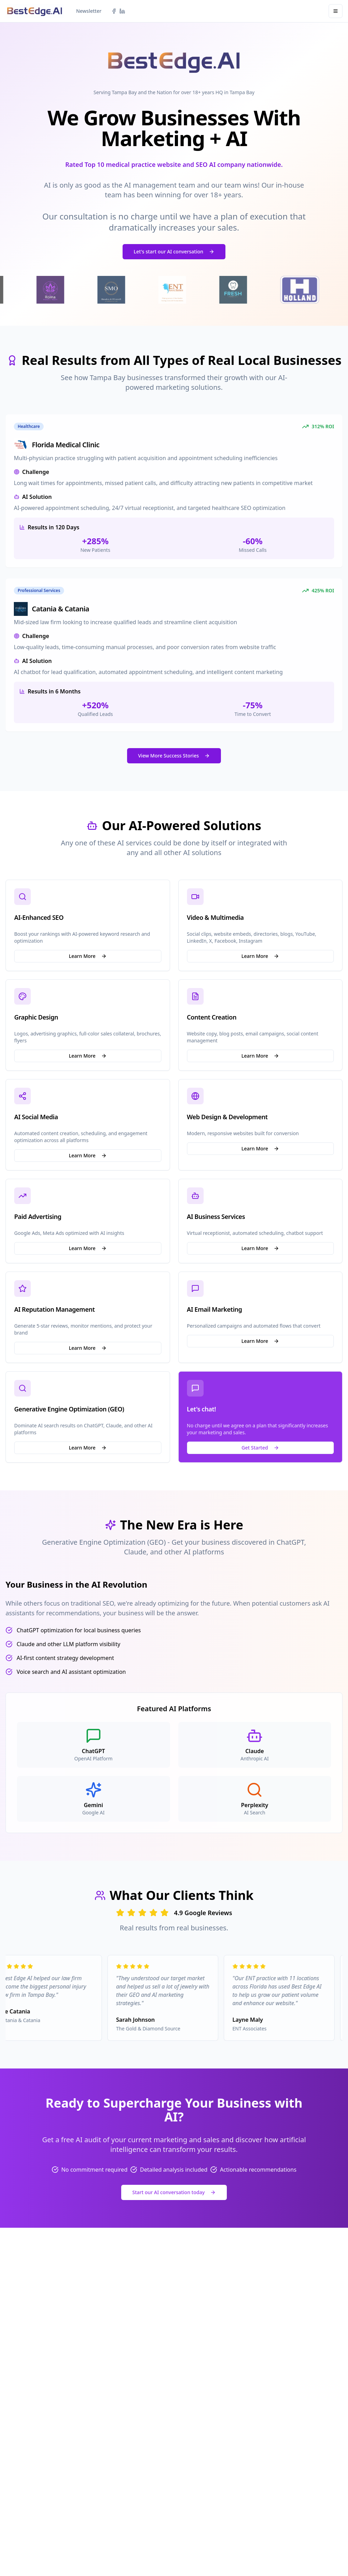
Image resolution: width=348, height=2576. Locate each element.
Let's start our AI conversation (174, 251)
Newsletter (88, 11)
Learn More (88, 956)
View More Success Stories (174, 755)
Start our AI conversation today (174, 2192)
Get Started (260, 1447)
